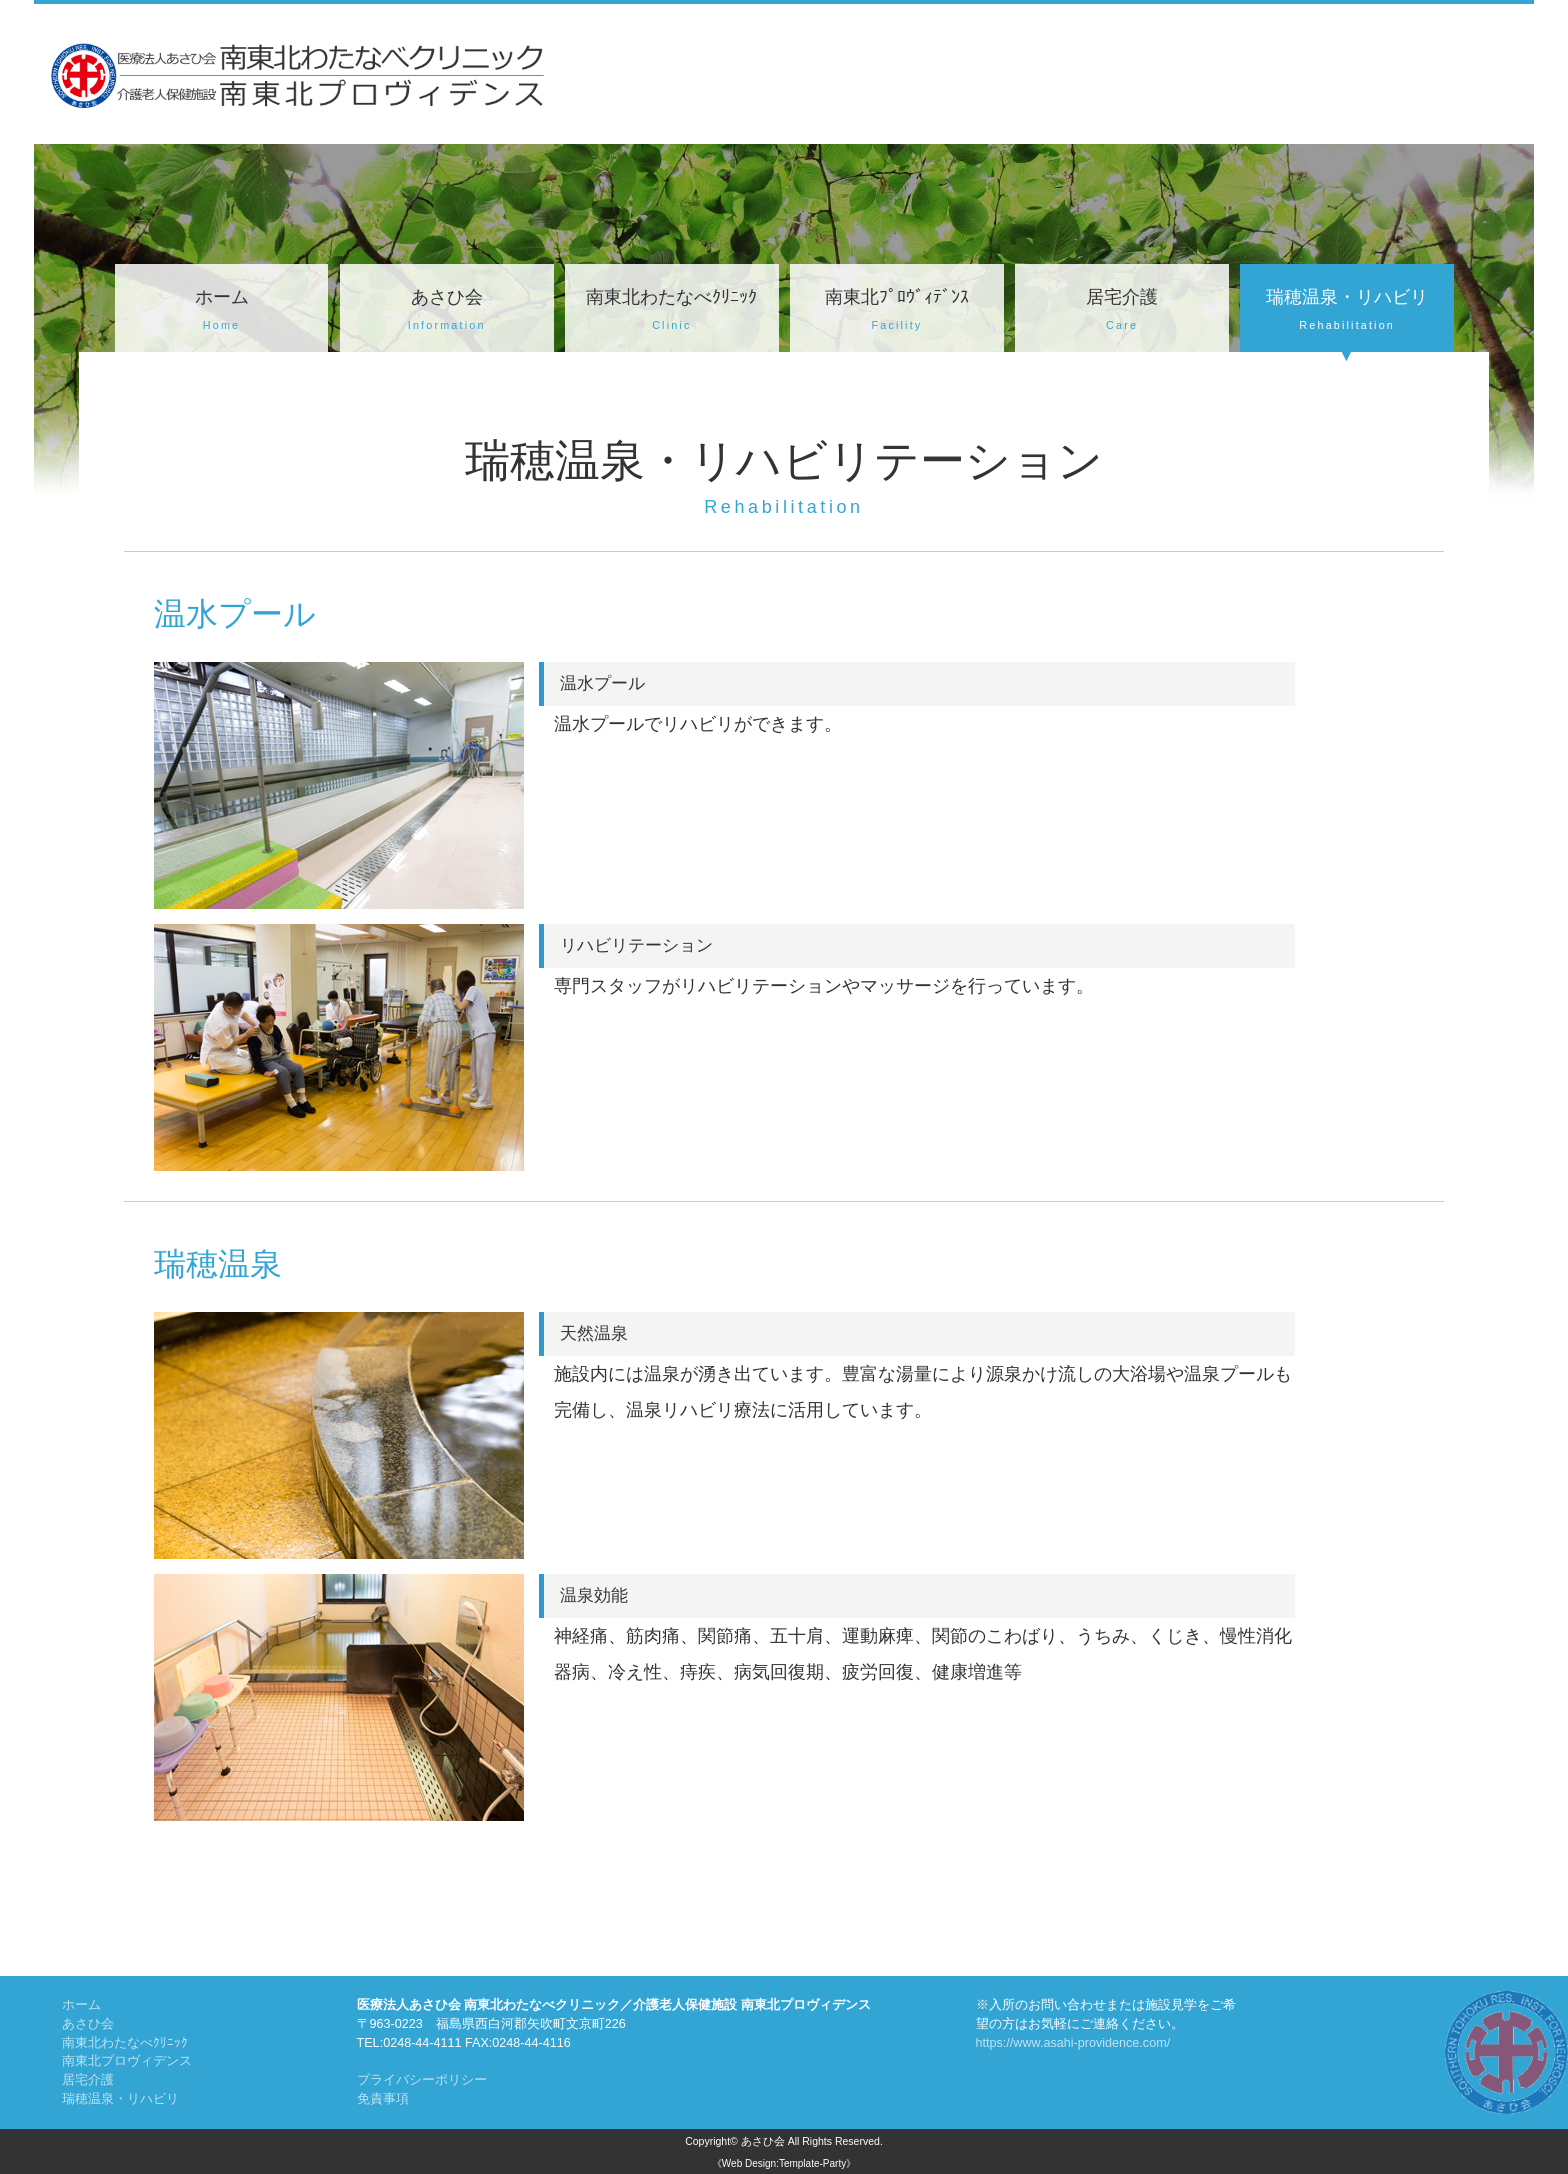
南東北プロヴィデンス (127, 2061)
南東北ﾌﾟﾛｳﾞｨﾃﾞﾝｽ (897, 312)
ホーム (222, 312)
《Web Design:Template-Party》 (784, 2163)
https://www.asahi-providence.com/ (1073, 2043)
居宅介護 (1122, 312)
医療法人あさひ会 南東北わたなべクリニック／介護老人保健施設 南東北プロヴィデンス (614, 2005)
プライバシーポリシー (422, 2080)
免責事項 (383, 2099)
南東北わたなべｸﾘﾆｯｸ (672, 312)
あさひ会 (447, 312)
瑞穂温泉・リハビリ (1347, 312)
